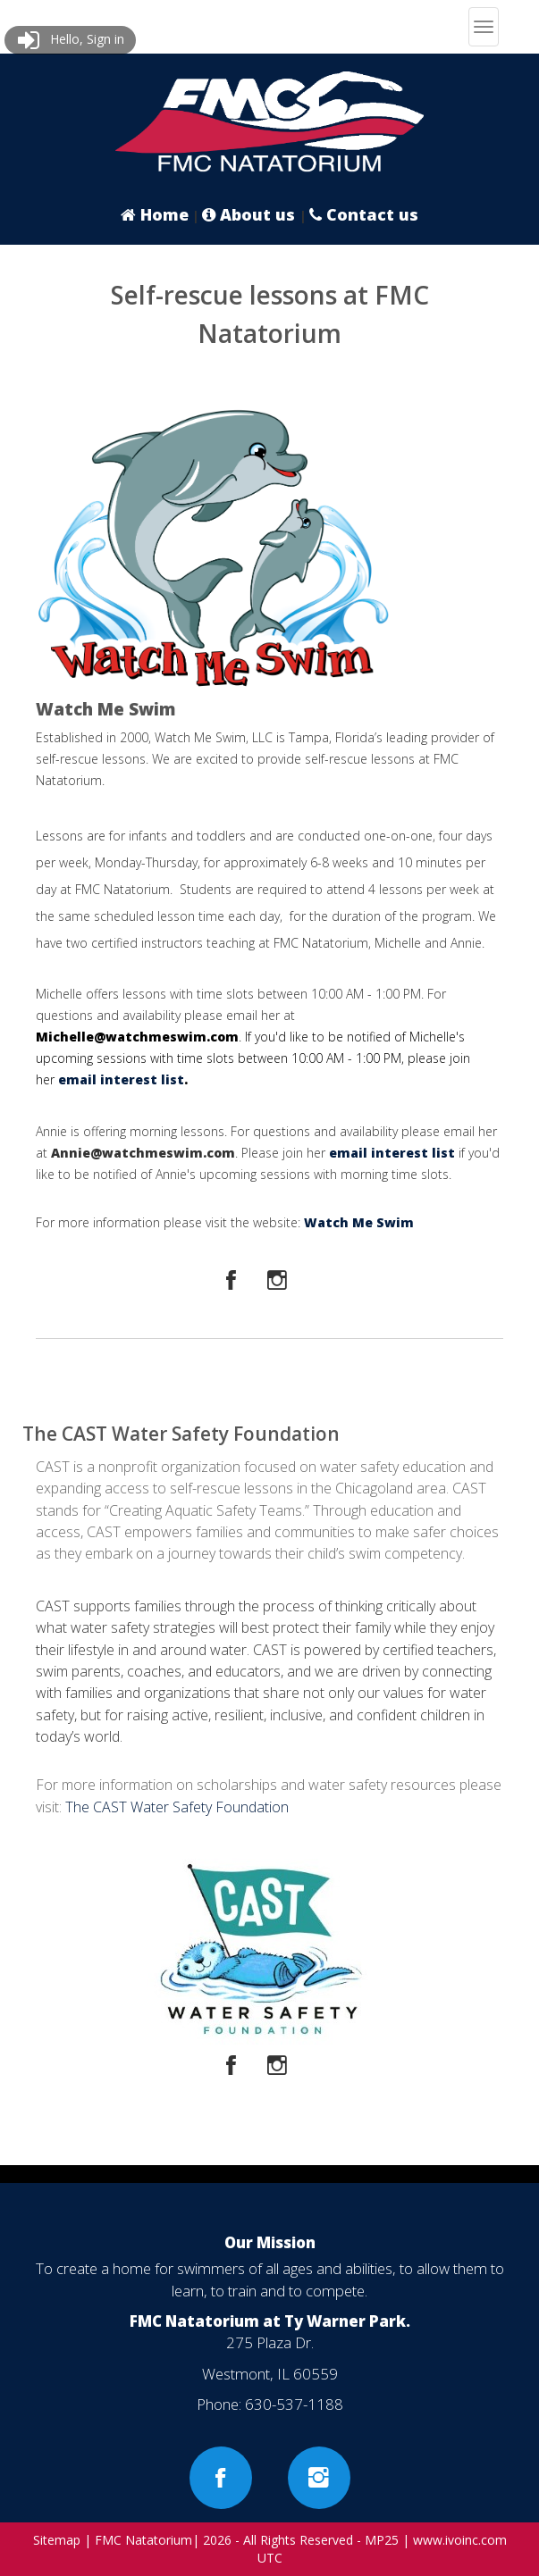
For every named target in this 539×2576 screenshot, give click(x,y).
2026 (217, 2539)
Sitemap (56, 2539)
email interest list (121, 1079)
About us (250, 214)
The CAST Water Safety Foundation (177, 1807)
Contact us (363, 214)
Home (155, 214)
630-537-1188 (294, 2404)
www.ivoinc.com (460, 2539)
